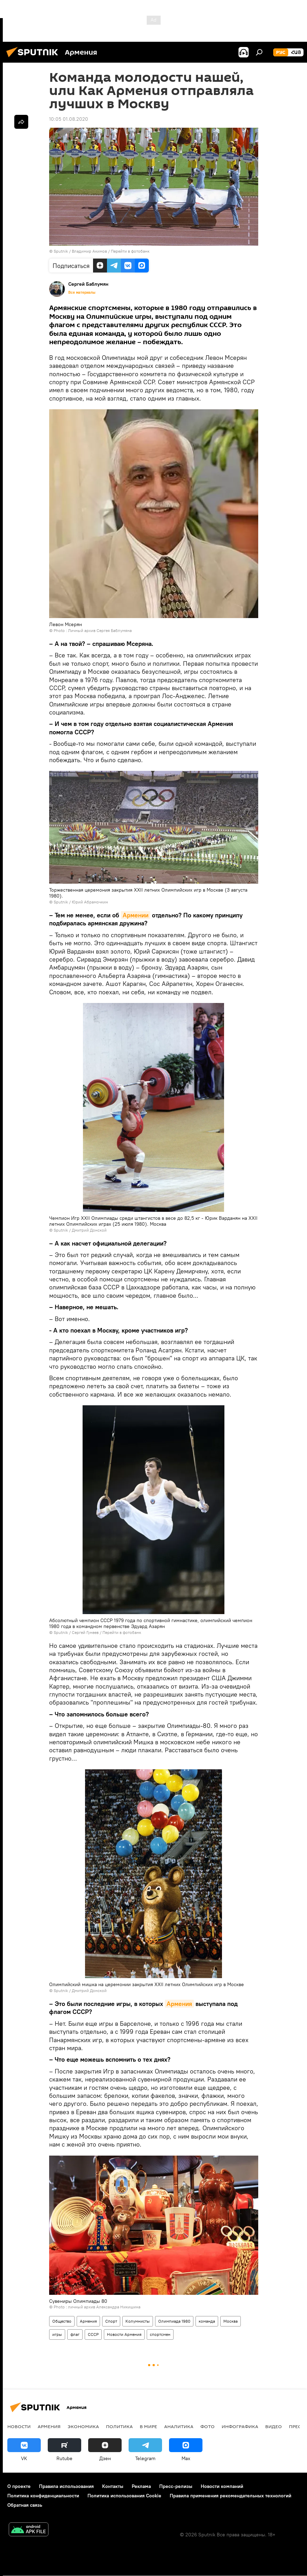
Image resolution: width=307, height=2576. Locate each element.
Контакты (112, 2486)
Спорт (111, 2321)
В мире (148, 2426)
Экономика (83, 2426)
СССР (93, 2334)
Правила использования (66, 2486)
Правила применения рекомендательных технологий (230, 2495)
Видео (273, 2426)
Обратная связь (24, 2505)
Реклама (141, 2486)
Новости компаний (222, 2486)
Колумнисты (137, 2321)
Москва (230, 2321)
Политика (119, 2426)
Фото (207, 2426)
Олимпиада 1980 (174, 2321)
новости (19, 2426)
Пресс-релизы (175, 2486)
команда (207, 2321)
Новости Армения (124, 2334)
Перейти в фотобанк (130, 251)
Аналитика (178, 2426)
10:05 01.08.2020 (68, 119)
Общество (61, 2321)
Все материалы (81, 292)
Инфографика (240, 2426)
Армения (179, 2004)
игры (57, 2334)
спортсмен (160, 2334)
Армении (135, 915)
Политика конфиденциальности (43, 2495)
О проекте (19, 2486)
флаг (74, 2334)
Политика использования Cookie (124, 2495)
